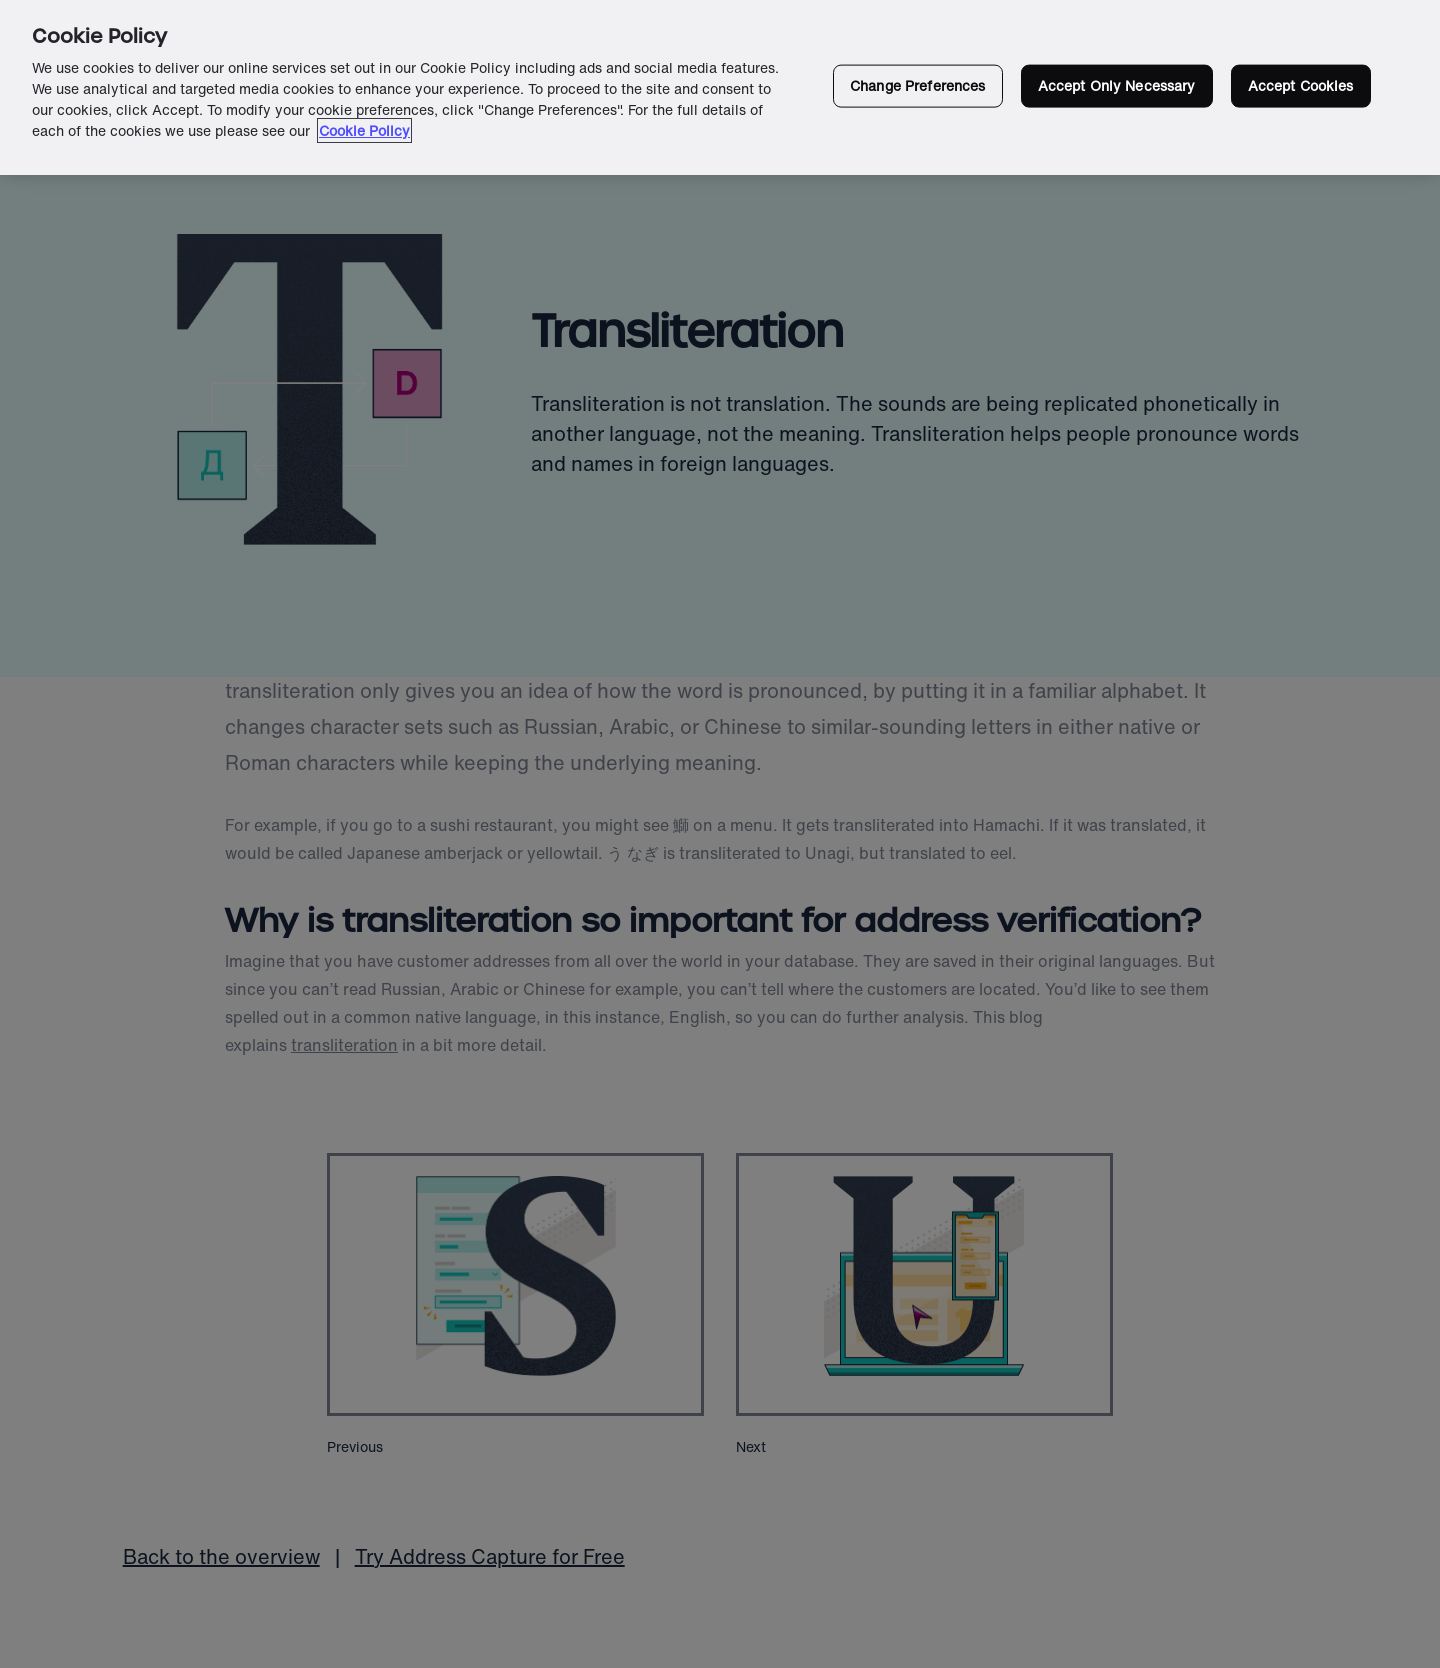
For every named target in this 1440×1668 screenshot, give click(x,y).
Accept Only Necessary (1117, 85)
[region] (720, 87)
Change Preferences (918, 85)
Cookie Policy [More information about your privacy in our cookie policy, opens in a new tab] (364, 130)
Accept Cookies (1301, 85)
